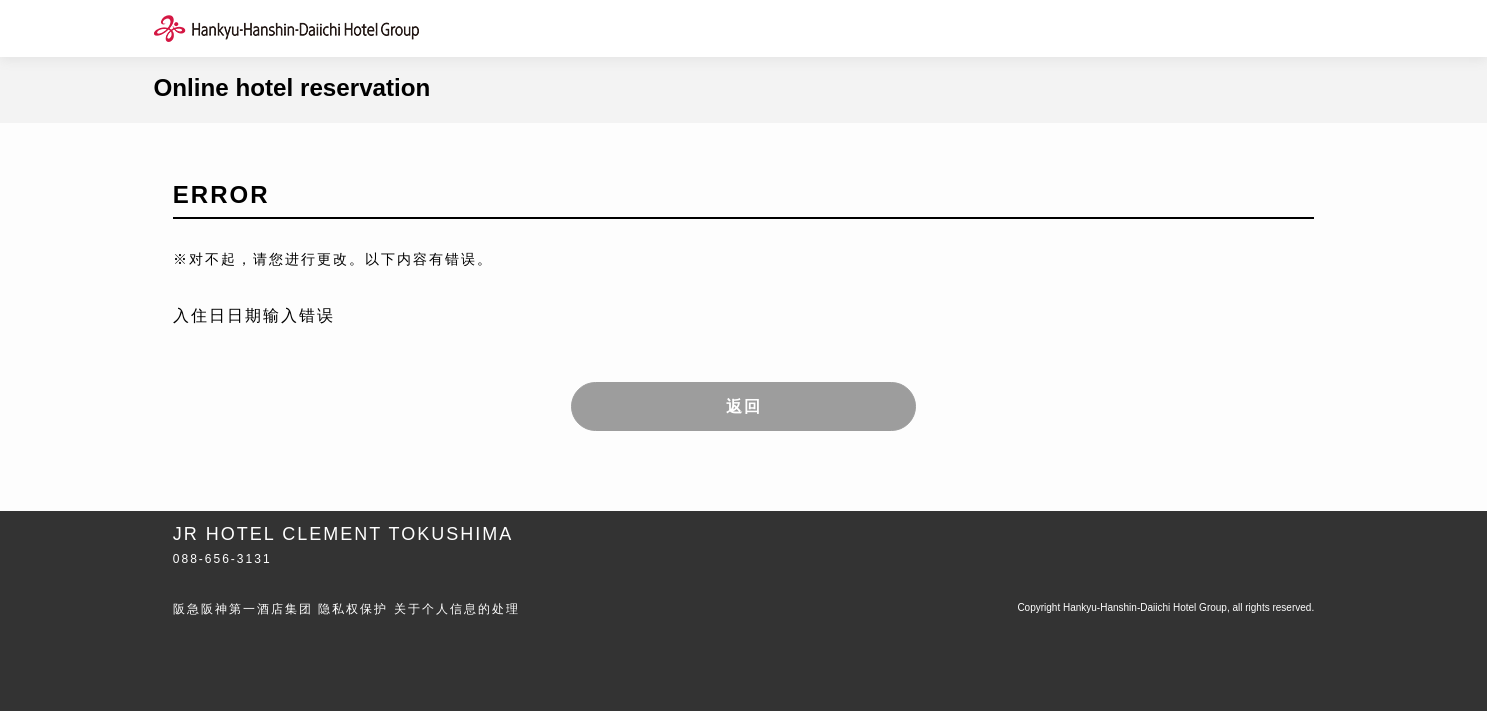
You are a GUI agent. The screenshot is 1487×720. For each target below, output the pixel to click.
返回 (744, 406)
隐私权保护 (353, 609)
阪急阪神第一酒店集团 (243, 609)
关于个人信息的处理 (457, 609)
